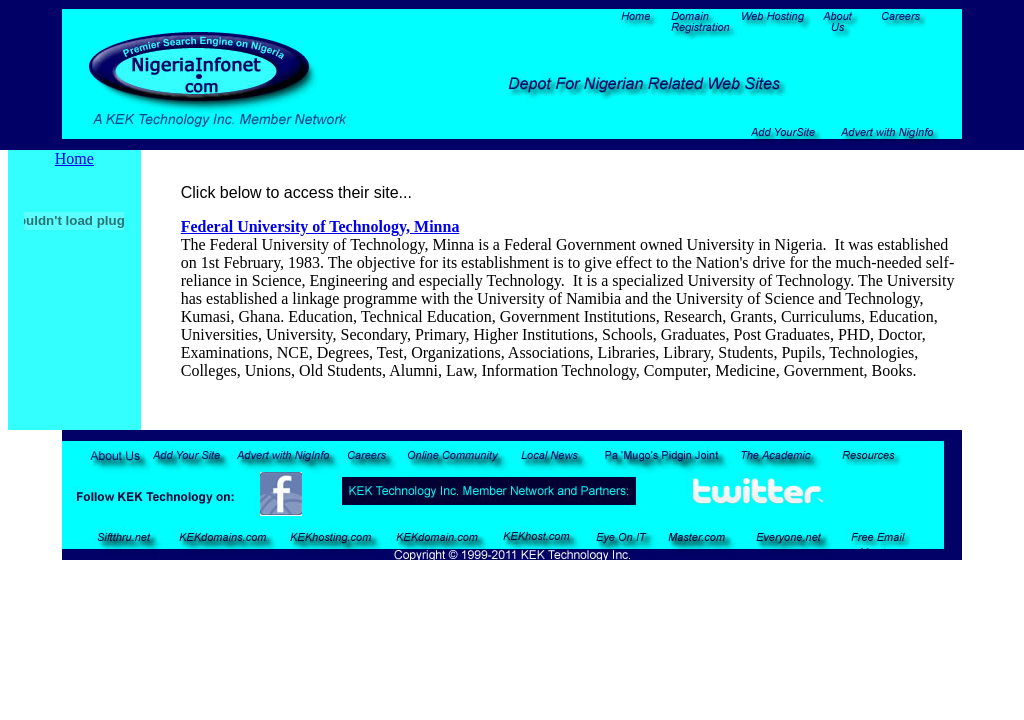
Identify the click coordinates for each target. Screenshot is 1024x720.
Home (74, 158)
